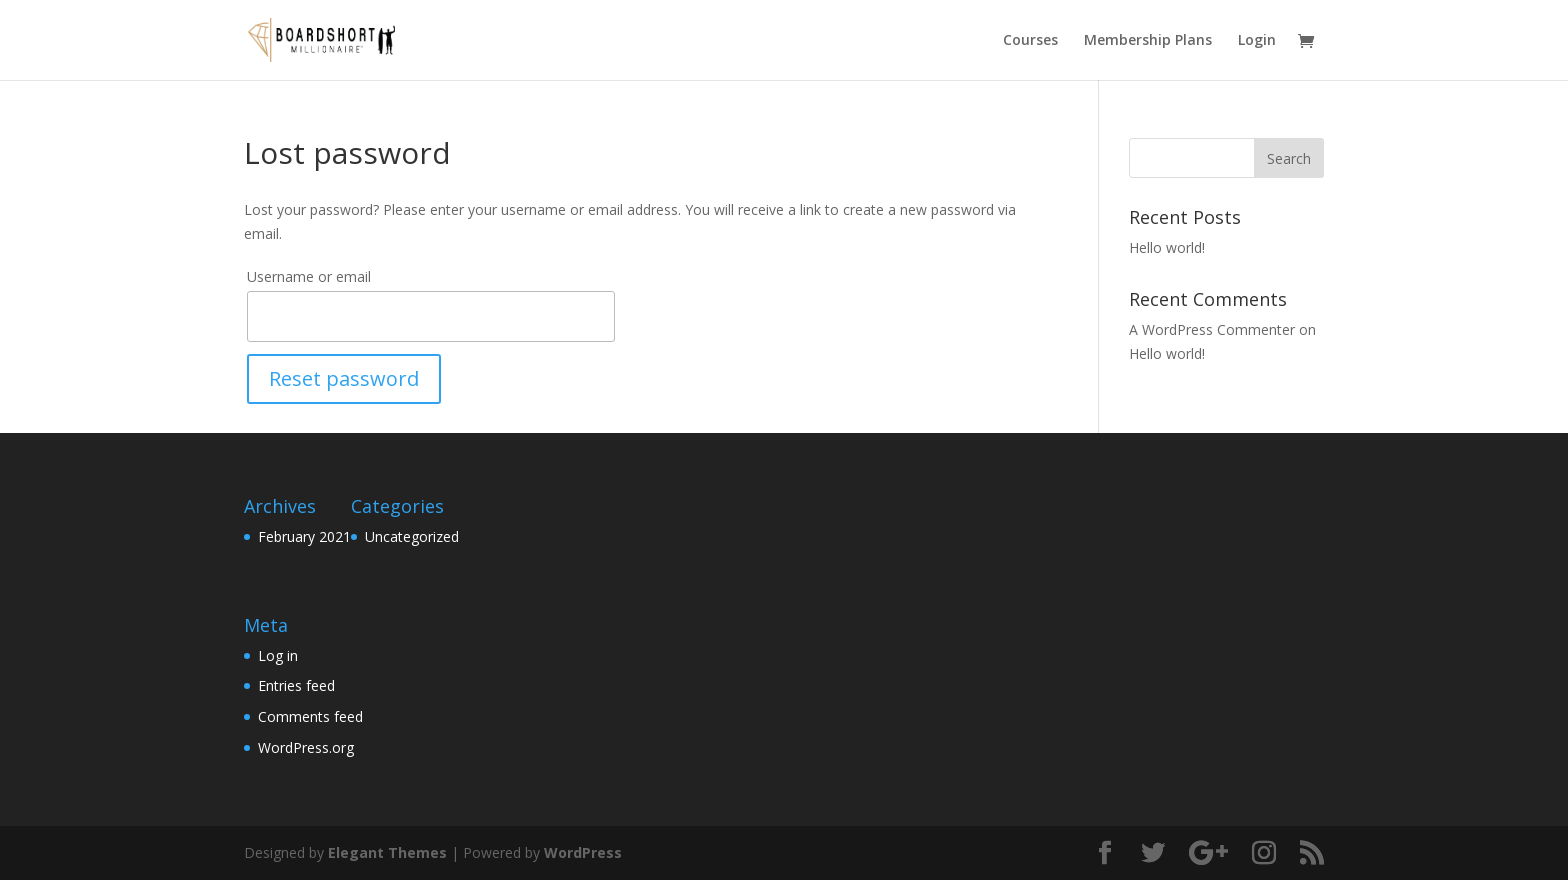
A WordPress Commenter (1212, 329)
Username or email (309, 276)
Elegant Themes (387, 852)
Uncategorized (412, 536)
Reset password (344, 378)
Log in (278, 655)
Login (1257, 41)
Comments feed (310, 716)
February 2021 (304, 536)
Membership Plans (1148, 41)
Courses (1030, 41)
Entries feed (296, 685)
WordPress (583, 852)
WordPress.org (306, 747)
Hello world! (1167, 247)
